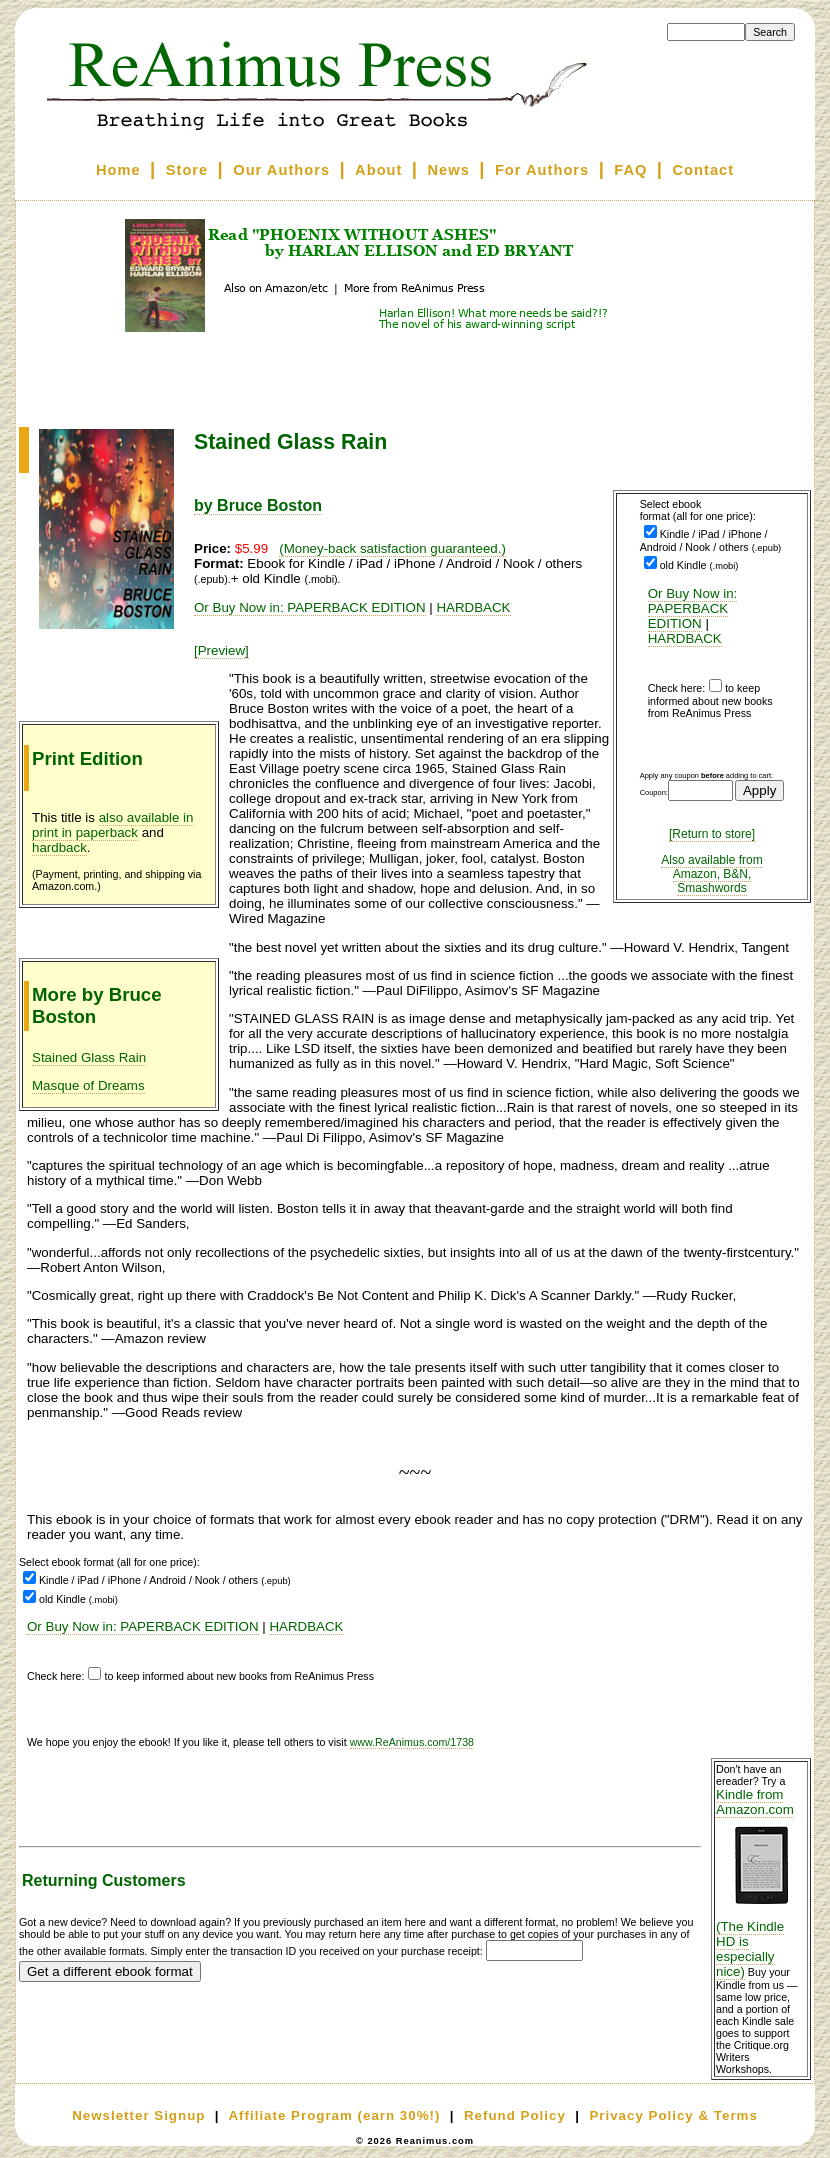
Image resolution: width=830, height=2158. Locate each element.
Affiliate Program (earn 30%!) (334, 2115)
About (378, 170)
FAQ (630, 170)
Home (118, 170)
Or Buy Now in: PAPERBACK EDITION (693, 608)
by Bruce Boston (258, 505)
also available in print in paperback (113, 825)
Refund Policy (515, 2115)
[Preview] (221, 650)
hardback (59, 847)
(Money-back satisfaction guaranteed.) (392, 548)
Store (187, 170)
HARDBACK (685, 638)
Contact (704, 170)
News (449, 170)
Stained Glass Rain (89, 1057)
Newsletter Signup (138, 2115)
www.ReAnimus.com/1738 (412, 1742)
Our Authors (281, 170)
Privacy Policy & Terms (673, 2115)
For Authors (542, 170)
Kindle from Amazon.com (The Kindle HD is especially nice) (761, 1883)
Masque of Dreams (88, 1085)
